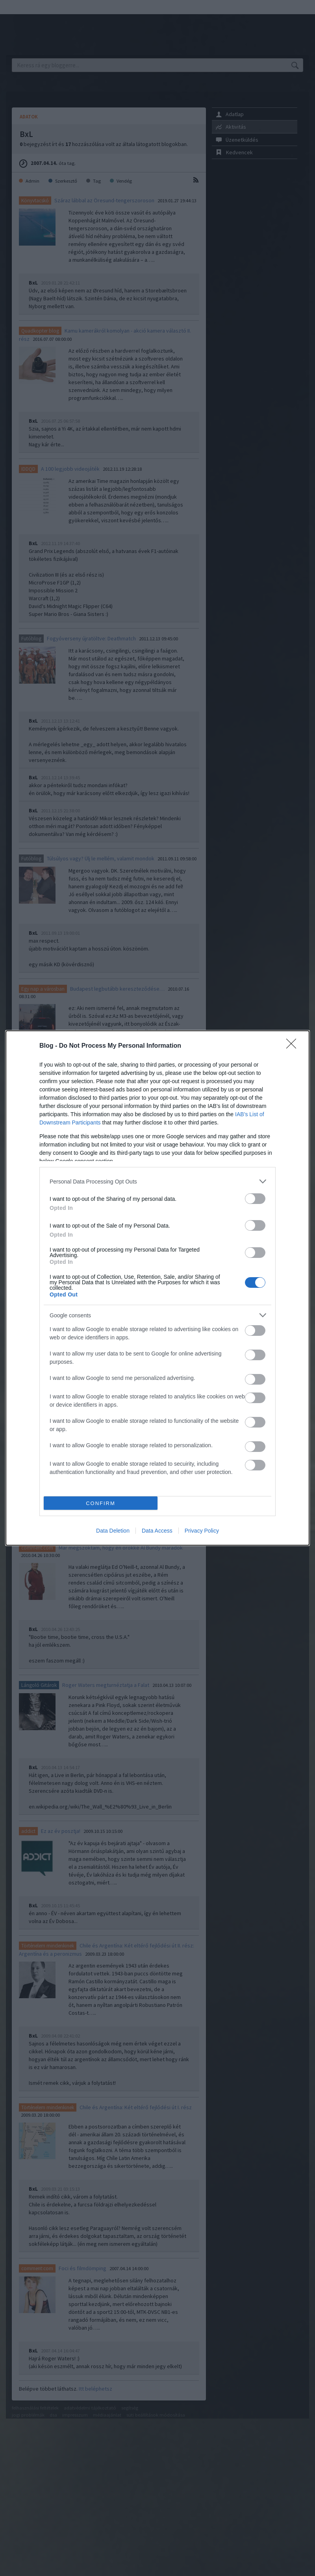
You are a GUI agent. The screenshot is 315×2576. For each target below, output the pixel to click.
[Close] (293, 1046)
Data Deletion (113, 1530)
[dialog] (157, 1288)
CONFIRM (100, 1503)
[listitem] (157, 1181)
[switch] (255, 1198)
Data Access (157, 1530)
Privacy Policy (202, 1530)
